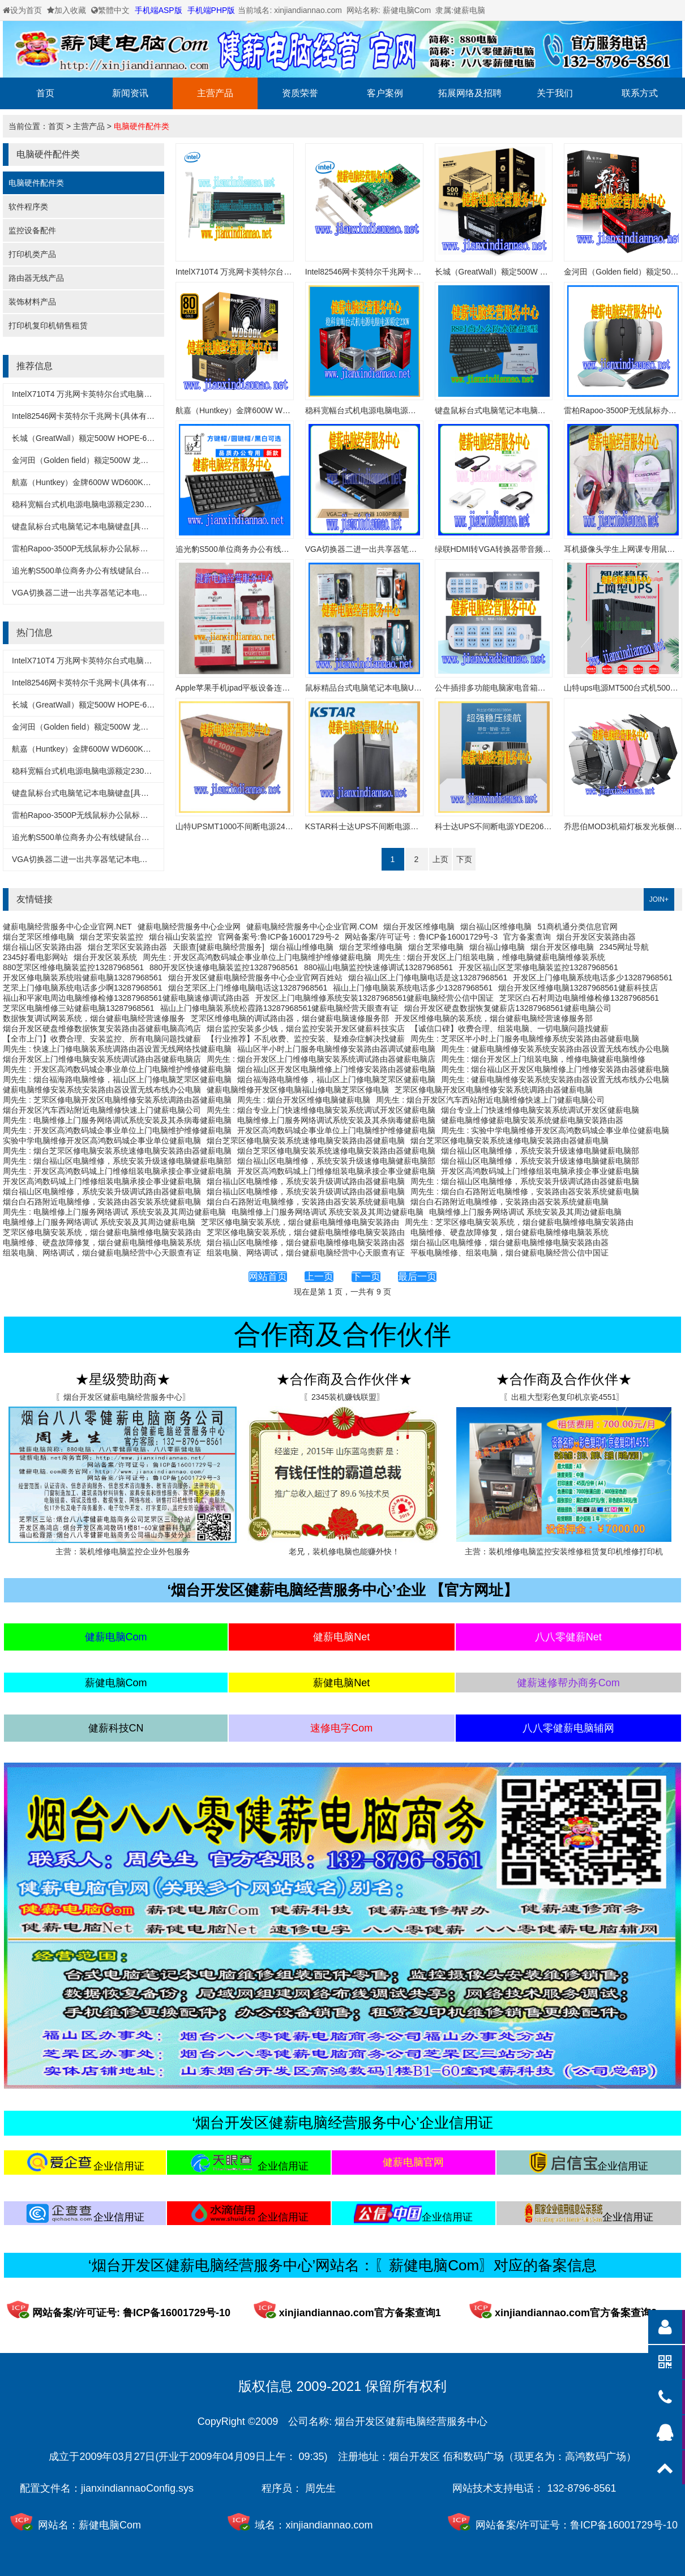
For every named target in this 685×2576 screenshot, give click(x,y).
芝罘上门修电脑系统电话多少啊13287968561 (82, 987)
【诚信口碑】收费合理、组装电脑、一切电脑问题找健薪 (509, 1028)
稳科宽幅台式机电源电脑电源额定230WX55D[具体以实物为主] (121, 504)
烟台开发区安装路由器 (596, 936)
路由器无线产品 (36, 277)
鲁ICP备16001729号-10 (624, 2525)
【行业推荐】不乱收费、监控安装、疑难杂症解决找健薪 (306, 1038)
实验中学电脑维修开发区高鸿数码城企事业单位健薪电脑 (102, 1140)
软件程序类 (28, 206)
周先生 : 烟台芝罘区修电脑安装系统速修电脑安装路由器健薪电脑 (117, 1150)
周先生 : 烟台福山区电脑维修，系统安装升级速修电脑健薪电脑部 (117, 1160)
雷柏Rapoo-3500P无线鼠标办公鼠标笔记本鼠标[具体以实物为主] (125, 548)
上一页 (319, 1276)
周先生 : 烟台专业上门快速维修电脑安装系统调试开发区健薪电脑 (321, 1110)
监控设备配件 (32, 230)
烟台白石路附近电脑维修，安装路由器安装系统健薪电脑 (102, 1201)
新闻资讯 (130, 93)
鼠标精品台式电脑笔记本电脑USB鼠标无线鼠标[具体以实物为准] (418, 687)
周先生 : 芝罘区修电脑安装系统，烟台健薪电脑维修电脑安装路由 (519, 1222)
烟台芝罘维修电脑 (371, 946)
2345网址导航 (624, 946)
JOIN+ (659, 899)
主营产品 (215, 93)
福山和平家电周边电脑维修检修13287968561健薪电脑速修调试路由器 (126, 997)
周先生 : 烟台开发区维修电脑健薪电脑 (304, 1099)
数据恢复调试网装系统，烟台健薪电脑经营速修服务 (94, 1018)
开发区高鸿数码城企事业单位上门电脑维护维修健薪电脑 (336, 1130)
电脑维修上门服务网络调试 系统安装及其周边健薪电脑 (328, 1211)
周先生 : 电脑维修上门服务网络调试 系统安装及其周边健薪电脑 (114, 1211)
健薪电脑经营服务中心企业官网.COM (312, 926)
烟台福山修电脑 (497, 946)
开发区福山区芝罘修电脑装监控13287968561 (538, 967)
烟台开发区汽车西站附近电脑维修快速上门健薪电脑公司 (102, 1110)
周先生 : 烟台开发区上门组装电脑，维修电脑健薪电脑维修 (543, 1059)
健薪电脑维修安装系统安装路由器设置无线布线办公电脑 (102, 1089)
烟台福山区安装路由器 (42, 946)
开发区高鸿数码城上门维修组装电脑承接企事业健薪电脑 (336, 1171)
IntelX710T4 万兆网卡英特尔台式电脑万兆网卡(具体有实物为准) (124, 393)
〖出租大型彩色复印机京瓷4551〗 (563, 1396)
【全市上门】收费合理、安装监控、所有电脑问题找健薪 (102, 1038)
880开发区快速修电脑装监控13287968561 (223, 967)
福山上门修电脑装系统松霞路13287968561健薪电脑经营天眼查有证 (279, 1008)
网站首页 (268, 1276)
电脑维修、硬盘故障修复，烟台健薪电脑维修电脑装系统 (509, 1232)
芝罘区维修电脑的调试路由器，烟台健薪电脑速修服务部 (290, 1018)
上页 (440, 859)
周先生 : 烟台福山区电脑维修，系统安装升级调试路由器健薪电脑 (524, 1181)
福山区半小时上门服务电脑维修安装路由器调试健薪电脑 (336, 1048)
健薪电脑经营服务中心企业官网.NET (67, 926)
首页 (45, 93)
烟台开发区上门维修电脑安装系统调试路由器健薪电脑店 (102, 1059)
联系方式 (640, 93)
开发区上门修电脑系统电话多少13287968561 (593, 977)
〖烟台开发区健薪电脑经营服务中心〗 (122, 1396)
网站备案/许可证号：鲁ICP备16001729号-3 (421, 936)
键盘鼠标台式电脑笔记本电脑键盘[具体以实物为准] (101, 526)
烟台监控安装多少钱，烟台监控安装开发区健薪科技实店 (306, 1028)
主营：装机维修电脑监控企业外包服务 (122, 1551)
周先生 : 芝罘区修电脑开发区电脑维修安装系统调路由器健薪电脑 (117, 1099)
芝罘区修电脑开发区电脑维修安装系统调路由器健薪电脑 (494, 1089)
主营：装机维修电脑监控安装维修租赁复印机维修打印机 (564, 1551)
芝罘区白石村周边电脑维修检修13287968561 (579, 997)
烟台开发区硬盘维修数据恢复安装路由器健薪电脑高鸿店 (102, 1028)
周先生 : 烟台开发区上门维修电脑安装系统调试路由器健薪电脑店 (321, 1059)
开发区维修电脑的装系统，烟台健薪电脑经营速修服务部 (494, 1018)
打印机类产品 (32, 254)
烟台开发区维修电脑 (419, 926)
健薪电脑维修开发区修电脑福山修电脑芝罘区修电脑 (298, 1089)
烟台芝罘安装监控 (111, 936)
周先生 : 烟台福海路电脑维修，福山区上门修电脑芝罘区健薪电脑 (117, 1079)
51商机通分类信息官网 (577, 926)
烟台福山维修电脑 (301, 946)
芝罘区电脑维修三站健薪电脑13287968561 (79, 1008)
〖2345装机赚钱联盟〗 (343, 1396)
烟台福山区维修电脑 (496, 926)
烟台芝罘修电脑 (436, 946)
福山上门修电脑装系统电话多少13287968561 (413, 987)
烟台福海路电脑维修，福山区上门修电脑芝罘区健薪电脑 (336, 1079)
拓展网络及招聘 (470, 93)
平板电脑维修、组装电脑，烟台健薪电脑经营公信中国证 (509, 1252)
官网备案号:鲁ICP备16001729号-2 (278, 936)
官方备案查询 (527, 936)
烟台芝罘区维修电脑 (38, 936)
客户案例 (385, 93)
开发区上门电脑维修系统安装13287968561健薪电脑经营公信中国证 (374, 997)
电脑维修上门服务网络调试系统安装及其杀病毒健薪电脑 (336, 1120)
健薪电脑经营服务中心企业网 (189, 926)
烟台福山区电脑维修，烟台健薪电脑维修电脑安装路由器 (306, 1242)
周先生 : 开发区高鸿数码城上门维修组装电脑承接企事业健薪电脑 (117, 1171)
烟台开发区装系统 (105, 957)
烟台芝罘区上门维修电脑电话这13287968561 (248, 987)
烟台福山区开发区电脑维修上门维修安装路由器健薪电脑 (336, 1069)
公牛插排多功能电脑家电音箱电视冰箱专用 (510, 687)
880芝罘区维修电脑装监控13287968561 (73, 967)
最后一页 (417, 1276)
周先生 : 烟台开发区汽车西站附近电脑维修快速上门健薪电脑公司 (490, 1099)
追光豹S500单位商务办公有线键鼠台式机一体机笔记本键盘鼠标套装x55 (138, 570)
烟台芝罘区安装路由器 (127, 946)
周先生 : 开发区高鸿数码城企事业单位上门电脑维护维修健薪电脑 (257, 957)
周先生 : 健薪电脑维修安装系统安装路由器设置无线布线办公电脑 (555, 1048)
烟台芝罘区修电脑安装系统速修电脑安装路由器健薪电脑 (306, 1140)
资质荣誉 (300, 93)
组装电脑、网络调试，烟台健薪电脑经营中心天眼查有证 (102, 1252)
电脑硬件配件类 (141, 126)
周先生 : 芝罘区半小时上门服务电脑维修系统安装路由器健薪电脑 (524, 1038)
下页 (464, 859)
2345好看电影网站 (35, 957)
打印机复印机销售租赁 (48, 325)
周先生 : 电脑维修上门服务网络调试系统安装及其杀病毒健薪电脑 (117, 1120)
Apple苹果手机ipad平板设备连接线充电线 (248, 687)
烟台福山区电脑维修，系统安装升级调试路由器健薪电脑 (306, 1181)
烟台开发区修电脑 (562, 946)
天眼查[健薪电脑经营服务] (218, 946)
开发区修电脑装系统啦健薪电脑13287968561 (82, 977)
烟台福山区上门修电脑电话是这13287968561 (428, 977)
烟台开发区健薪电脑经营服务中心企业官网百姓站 (255, 977)
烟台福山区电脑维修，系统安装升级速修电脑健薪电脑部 (540, 1150)
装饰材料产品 (32, 301)
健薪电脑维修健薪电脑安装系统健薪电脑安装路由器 (532, 1120)
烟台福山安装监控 (180, 936)
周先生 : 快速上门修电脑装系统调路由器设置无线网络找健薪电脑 (117, 1048)
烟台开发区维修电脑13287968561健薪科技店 (578, 987)
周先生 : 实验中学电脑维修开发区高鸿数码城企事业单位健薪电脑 (555, 1130)
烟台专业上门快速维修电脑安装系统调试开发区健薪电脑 (540, 1110)
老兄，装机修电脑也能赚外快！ (344, 1551)
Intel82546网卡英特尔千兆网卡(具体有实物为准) (96, 416)
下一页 (366, 1276)
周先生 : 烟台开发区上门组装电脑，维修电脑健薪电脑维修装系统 (491, 957)
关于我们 (555, 93)
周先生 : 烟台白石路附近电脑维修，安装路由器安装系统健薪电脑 (524, 1191)
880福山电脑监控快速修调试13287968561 (378, 967)
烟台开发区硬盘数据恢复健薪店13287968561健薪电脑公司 (507, 1008)
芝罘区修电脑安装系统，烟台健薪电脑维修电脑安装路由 (300, 1222)
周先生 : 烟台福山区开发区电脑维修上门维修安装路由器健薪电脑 (555, 1069)
